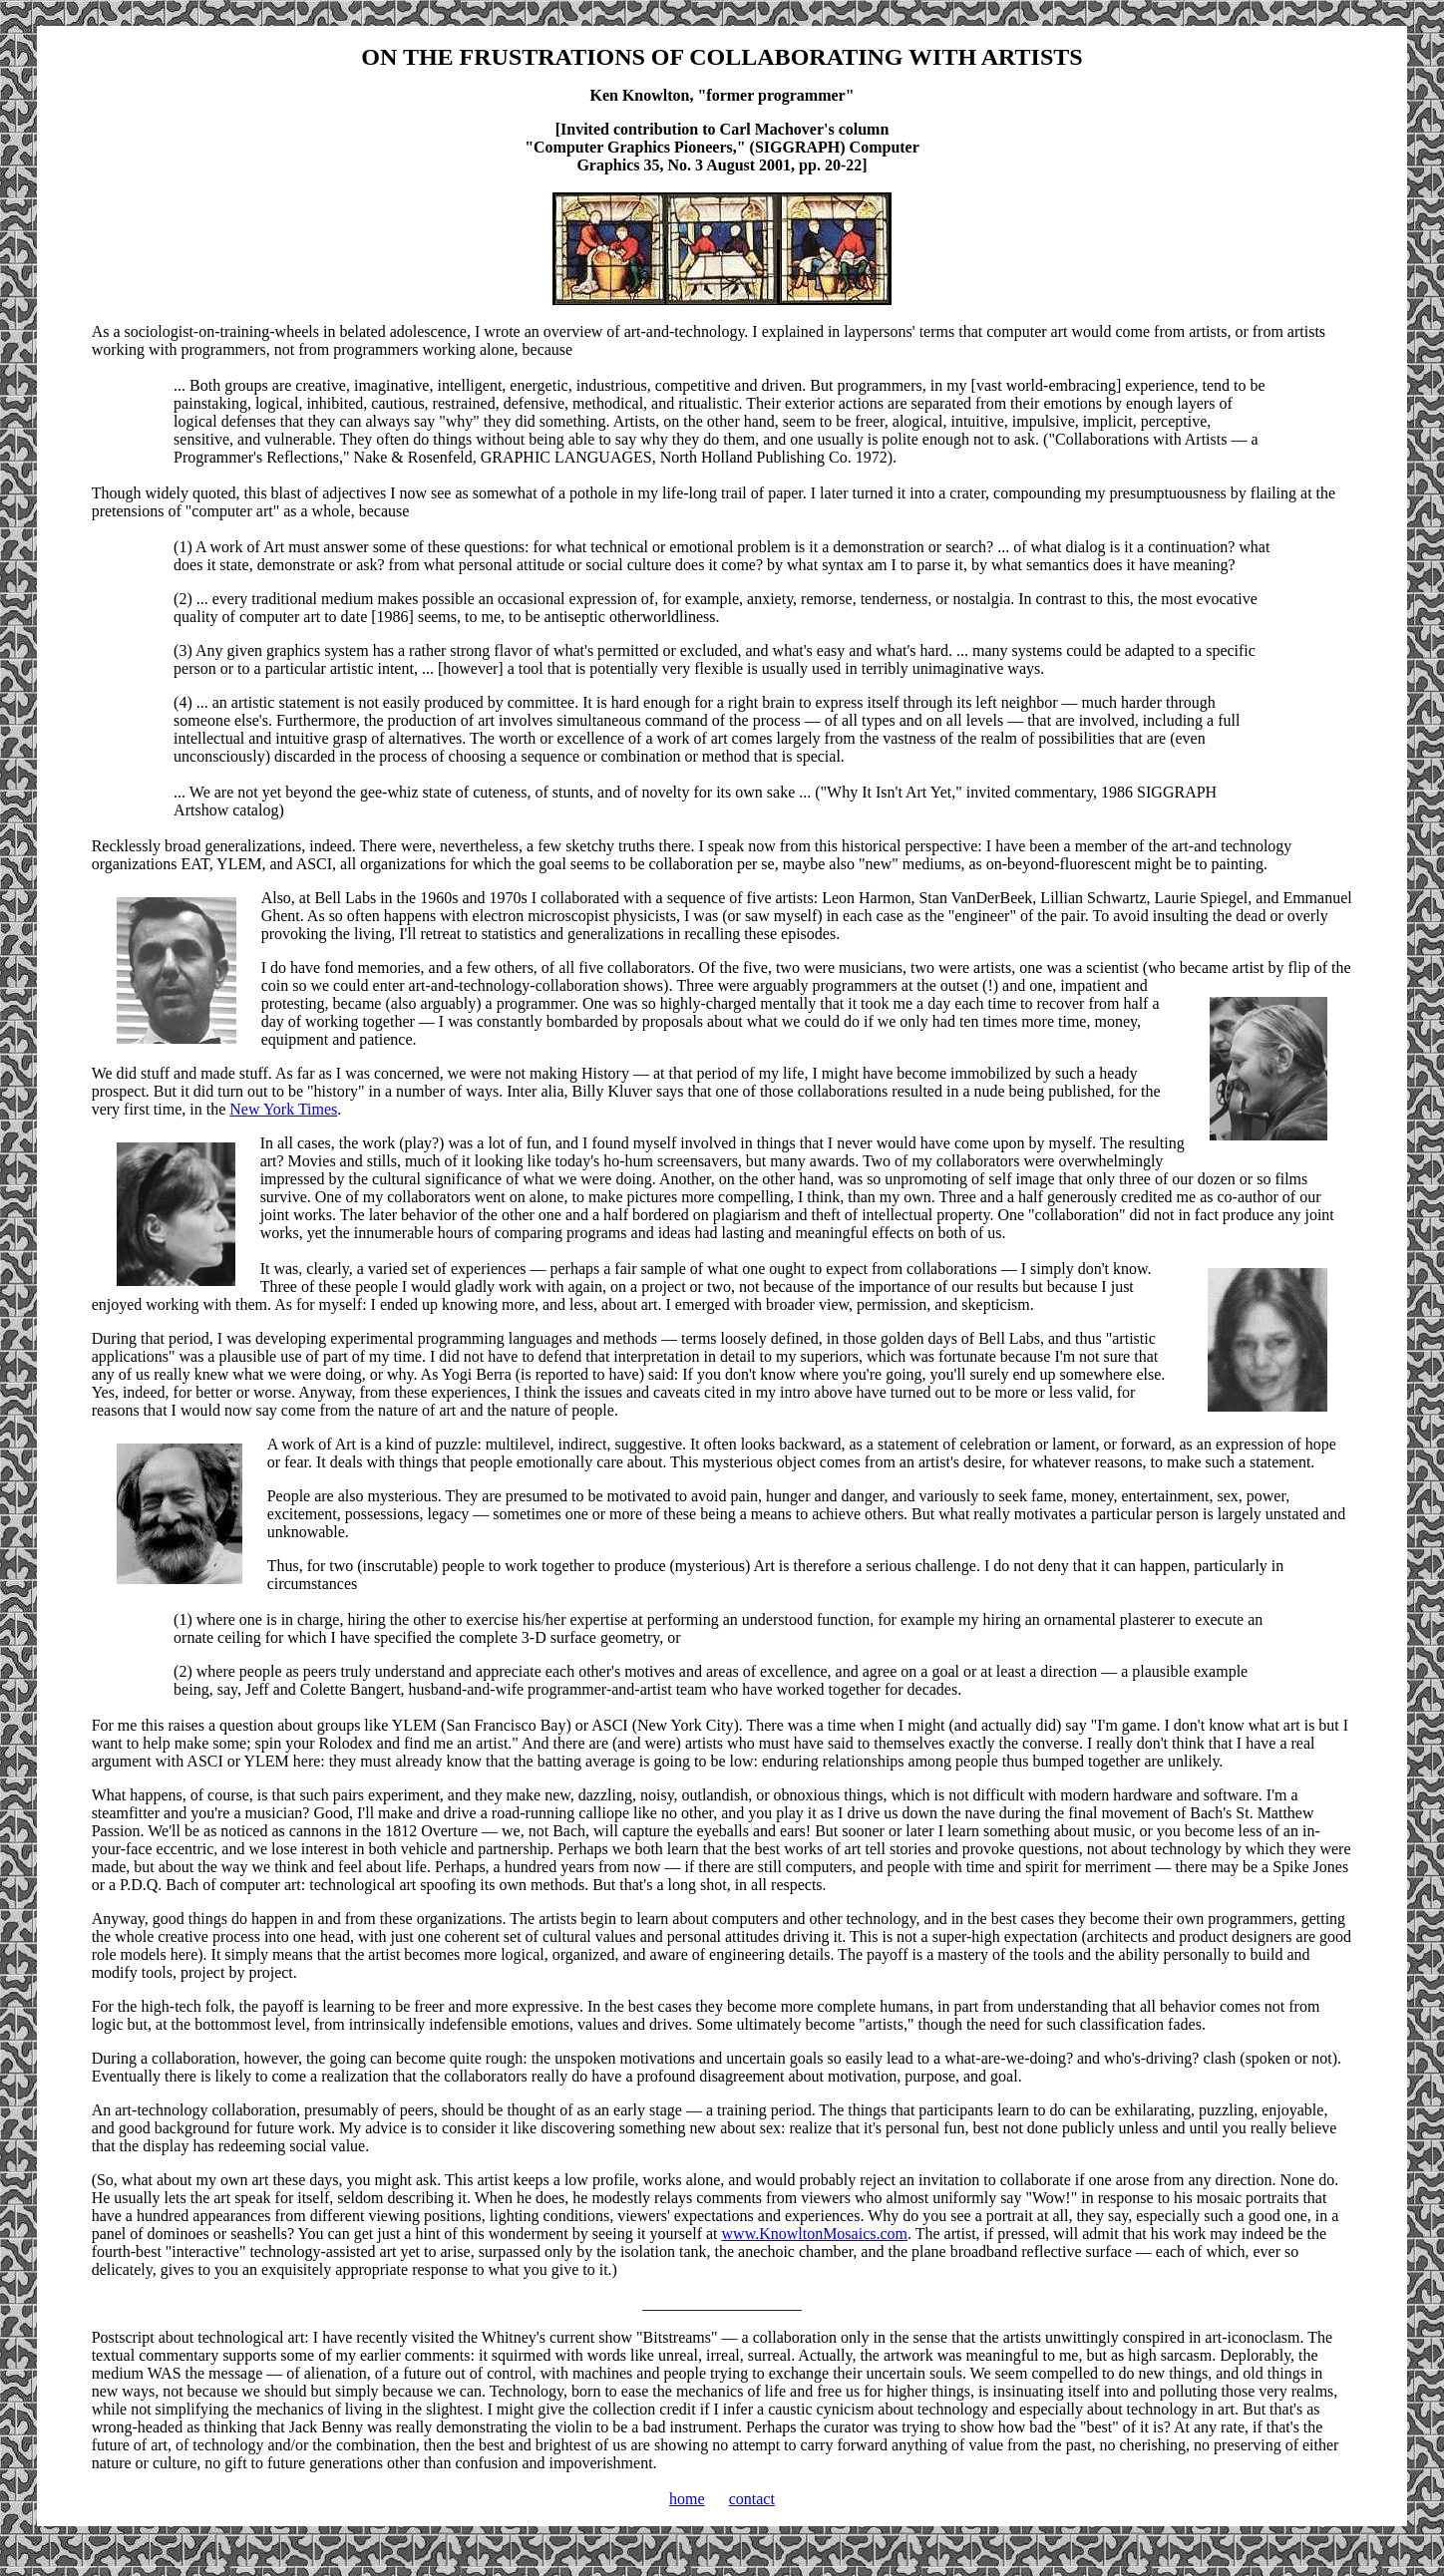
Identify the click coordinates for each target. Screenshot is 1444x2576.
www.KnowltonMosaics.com (815, 2233)
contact (752, 2498)
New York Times (283, 1109)
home (687, 2498)
